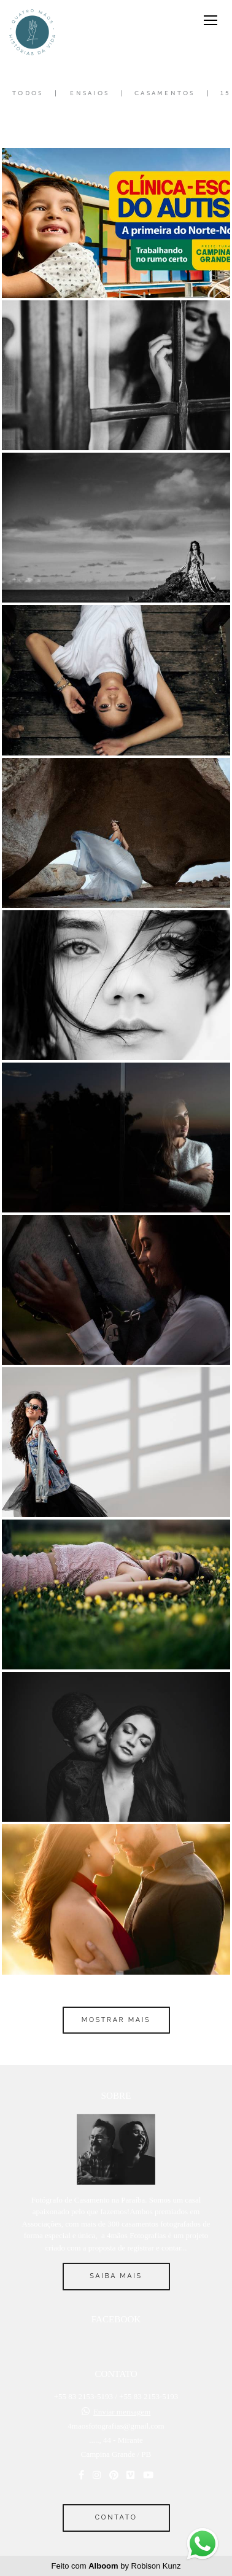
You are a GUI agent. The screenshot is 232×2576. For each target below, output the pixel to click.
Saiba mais (116, 2276)
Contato (116, 2517)
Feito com (116, 2565)
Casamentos (164, 93)
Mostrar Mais (116, 2020)
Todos (27, 93)
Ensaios (89, 93)
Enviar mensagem (122, 2412)
